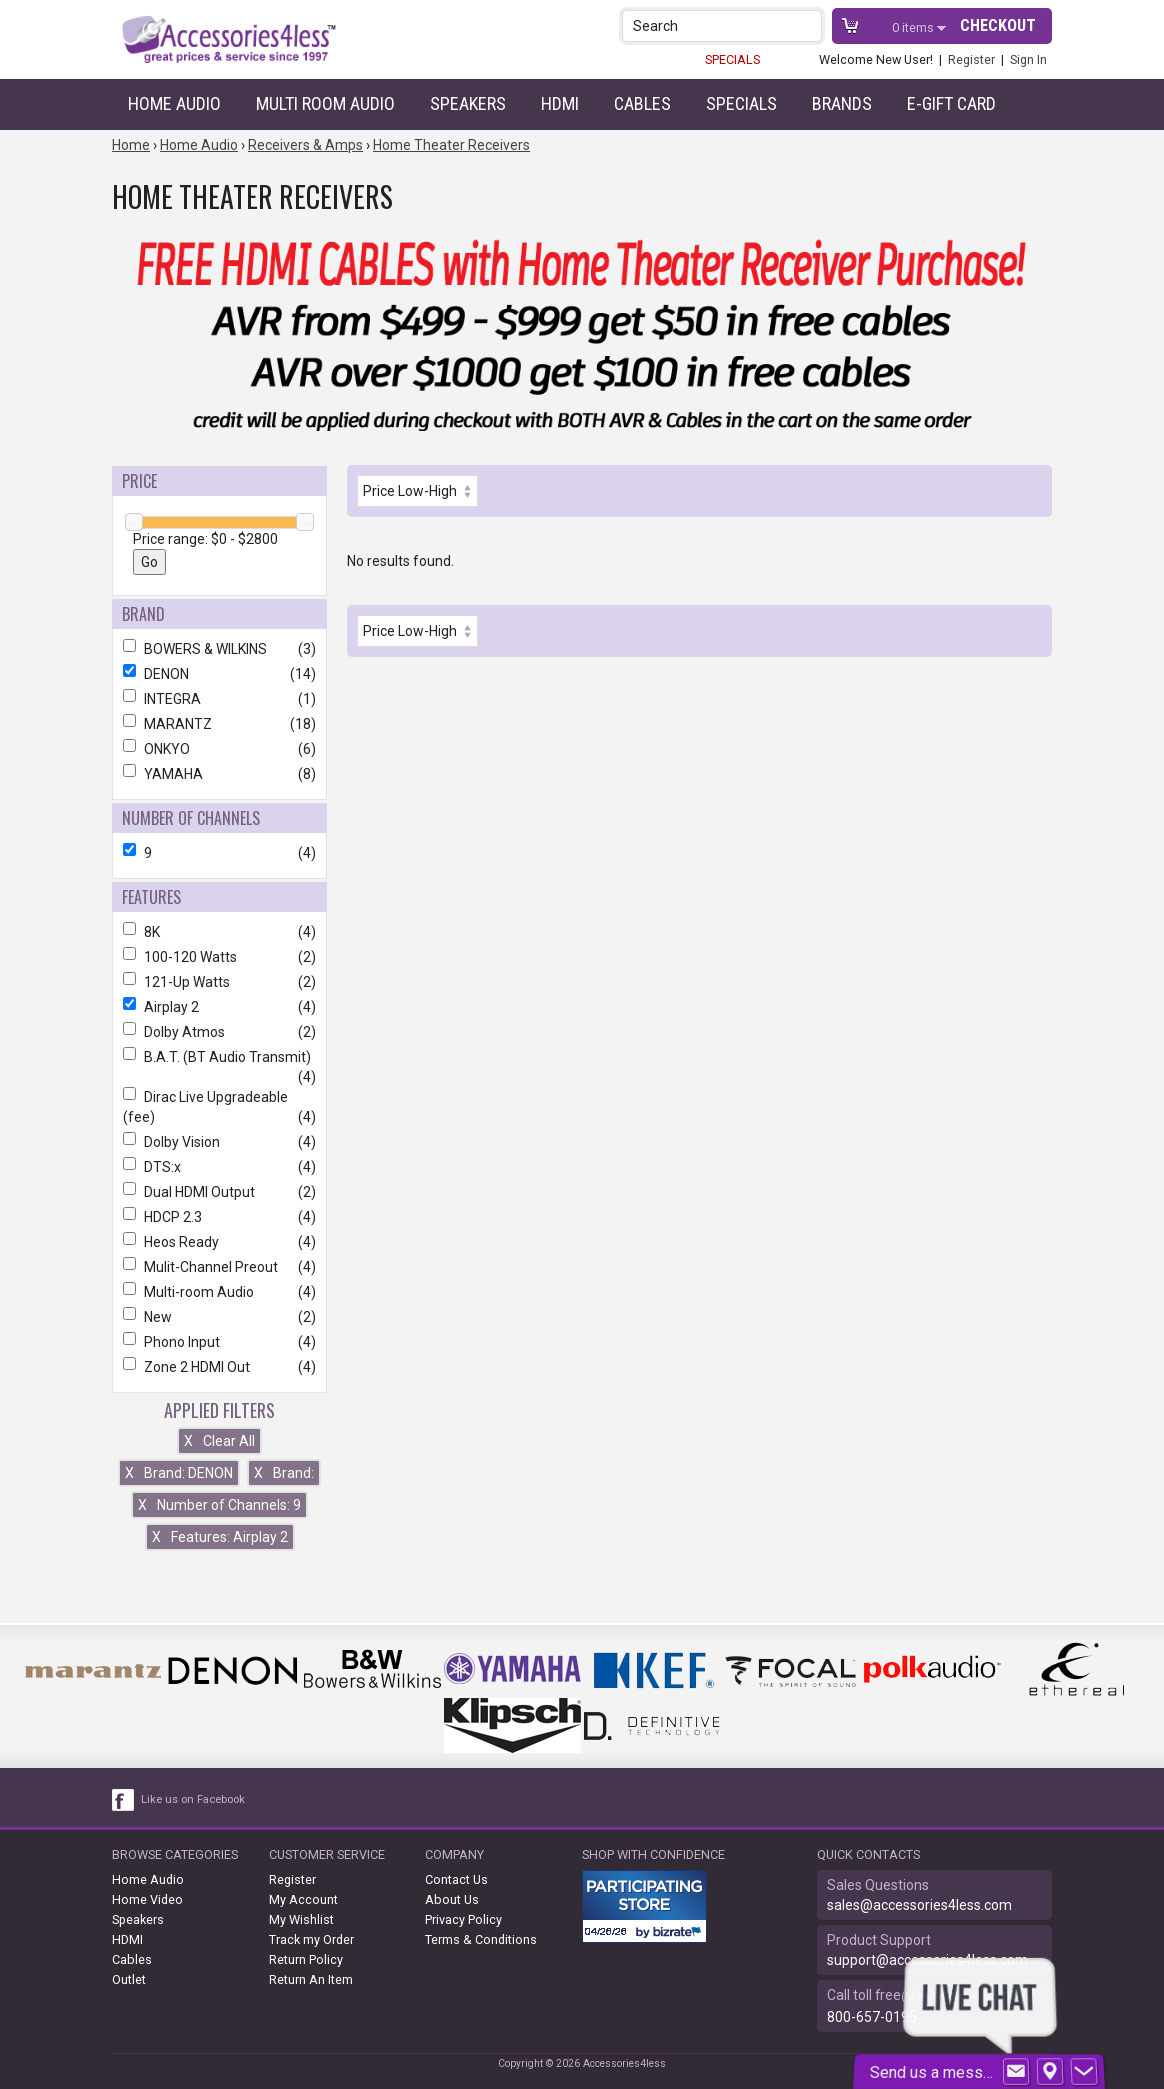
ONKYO (219, 749)
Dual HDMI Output (219, 1192)
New (219, 1317)
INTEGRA (219, 699)
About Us (452, 1899)
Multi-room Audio (219, 1292)
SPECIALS (732, 59)
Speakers (468, 103)
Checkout (998, 25)
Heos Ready (219, 1242)
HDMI (560, 103)
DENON (219, 674)
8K (219, 932)
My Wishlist (301, 1919)
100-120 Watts (219, 957)
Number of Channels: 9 (219, 1505)
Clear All (219, 1441)
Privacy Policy (463, 1919)
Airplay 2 (219, 1007)
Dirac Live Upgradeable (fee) (219, 1107)
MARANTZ (219, 724)
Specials (741, 103)
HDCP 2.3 (219, 1217)
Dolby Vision (219, 1142)
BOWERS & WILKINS (219, 649)
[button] (808, 25)
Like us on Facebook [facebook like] (193, 1799)
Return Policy (306, 1959)
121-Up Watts (219, 982)
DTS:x (219, 1167)
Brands (842, 103)
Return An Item (311, 1979)
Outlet (129, 1979)
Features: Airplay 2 (220, 1537)
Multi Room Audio (325, 103)
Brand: (284, 1473)
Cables (642, 103)
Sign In (1028, 59)
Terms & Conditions (481, 1939)
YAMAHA (219, 774)
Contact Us (456, 1879)
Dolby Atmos (219, 1032)
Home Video (147, 1899)
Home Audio (174, 103)
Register (971, 59)
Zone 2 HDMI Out (219, 1367)
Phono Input (219, 1342)
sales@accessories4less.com (919, 1905)
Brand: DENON (179, 1473)
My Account (303, 1899)
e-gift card (951, 103)
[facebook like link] (124, 1800)
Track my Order (311, 1939)
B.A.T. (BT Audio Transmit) (219, 1057)
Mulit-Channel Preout (219, 1267)
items (914, 27)
